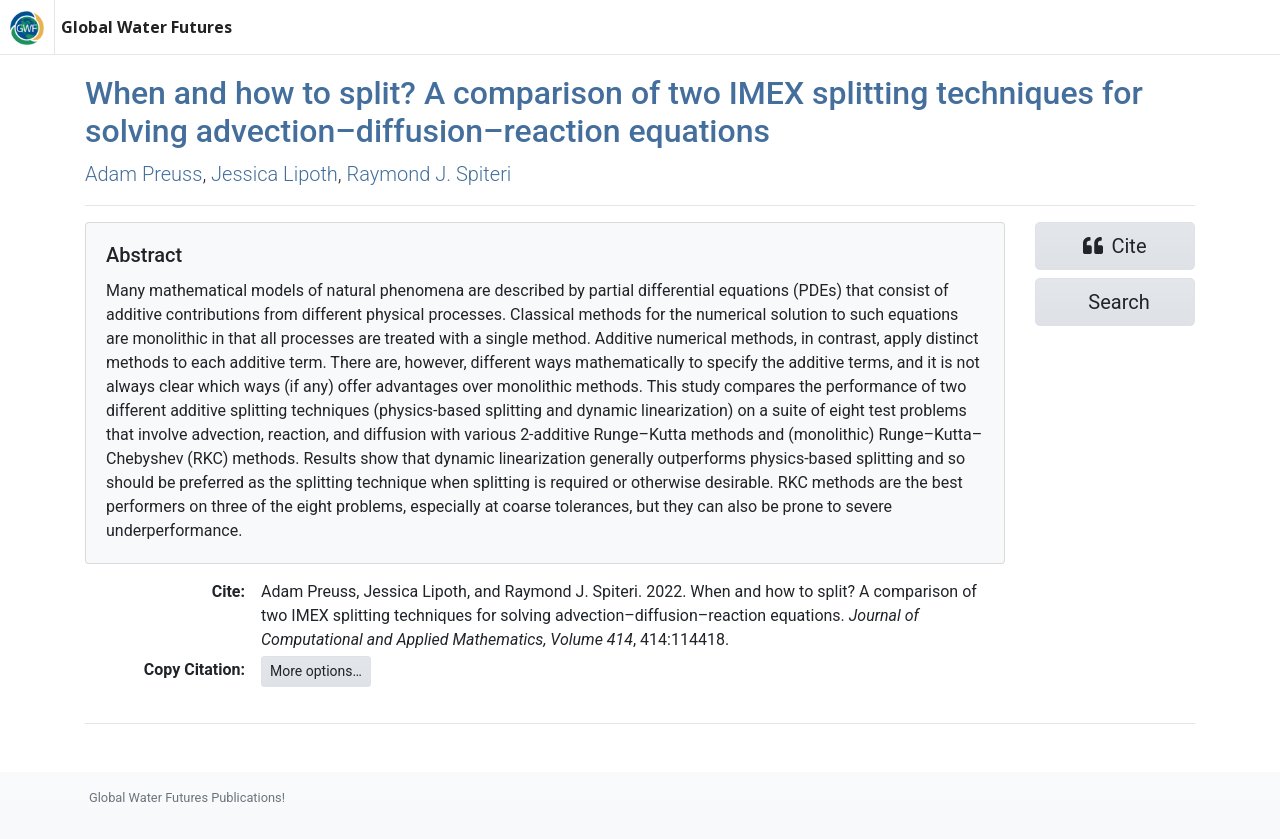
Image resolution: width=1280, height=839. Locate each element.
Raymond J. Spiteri (429, 174)
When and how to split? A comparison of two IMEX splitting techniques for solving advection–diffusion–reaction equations (614, 112)
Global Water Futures (146, 27)
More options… (316, 671)
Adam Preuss (143, 174)
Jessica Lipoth (274, 174)
